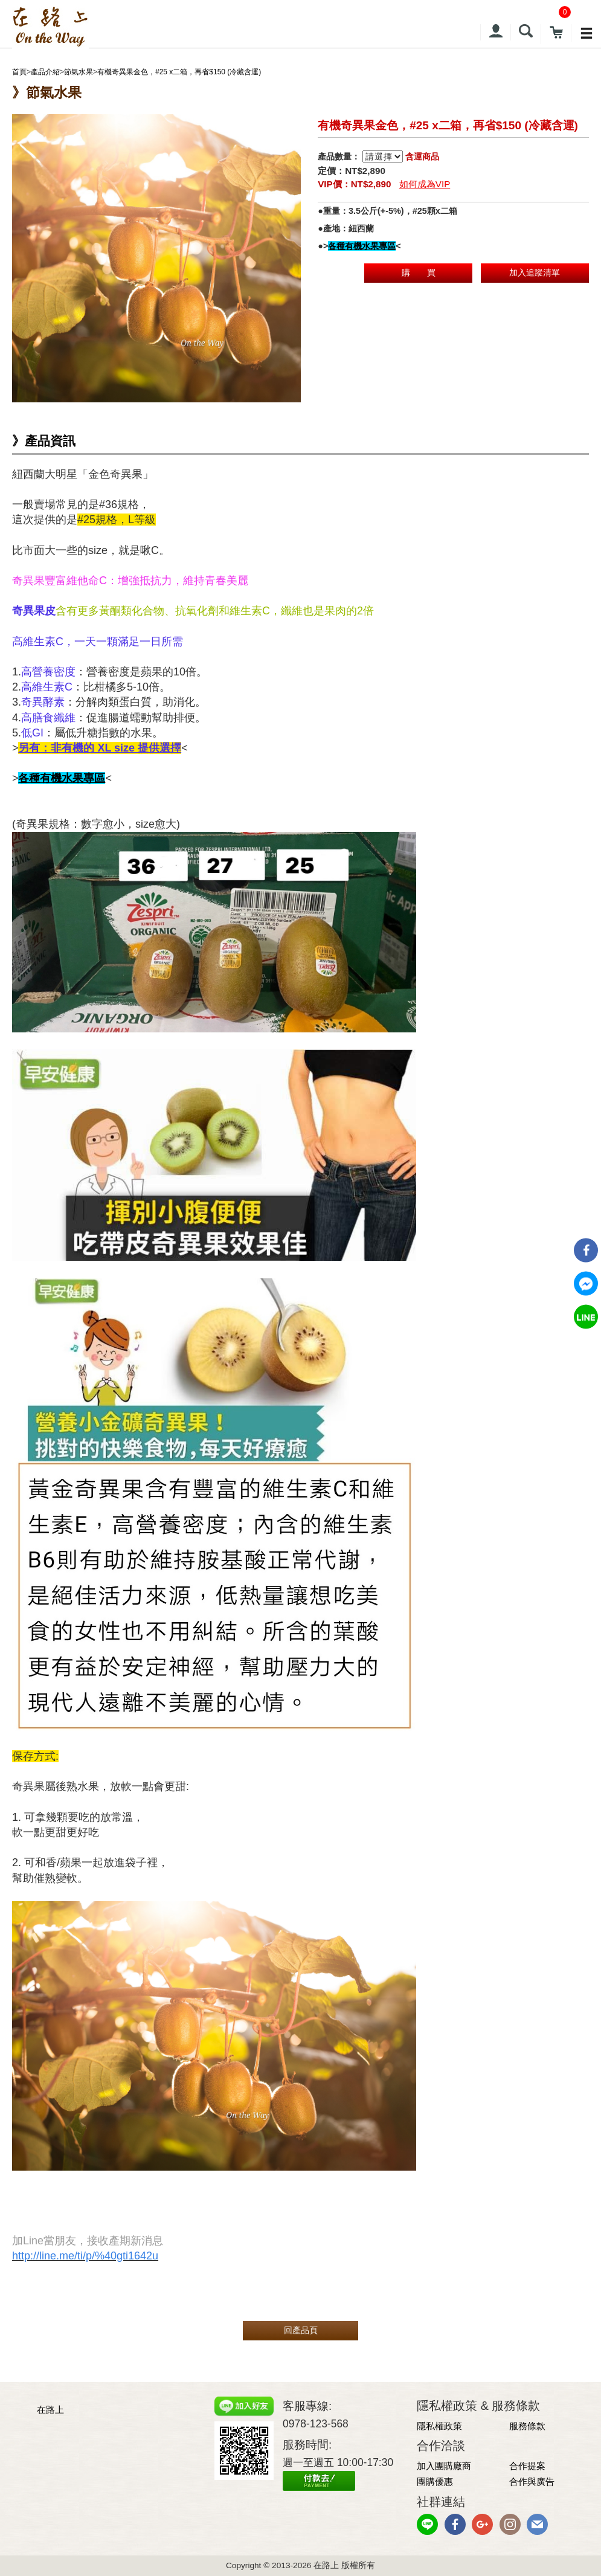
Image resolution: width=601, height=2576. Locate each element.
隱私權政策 (439, 2426)
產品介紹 (45, 72)
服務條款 (527, 2426)
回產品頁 (301, 2330)
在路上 (50, 2409)
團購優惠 (435, 2481)
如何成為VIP (424, 184)
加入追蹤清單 (534, 272)
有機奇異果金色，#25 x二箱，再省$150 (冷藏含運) (179, 72)
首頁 (19, 72)
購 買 (418, 272)
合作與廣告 (531, 2481)
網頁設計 (237, 2502)
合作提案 (527, 2466)
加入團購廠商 (444, 2466)
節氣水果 (78, 72)
